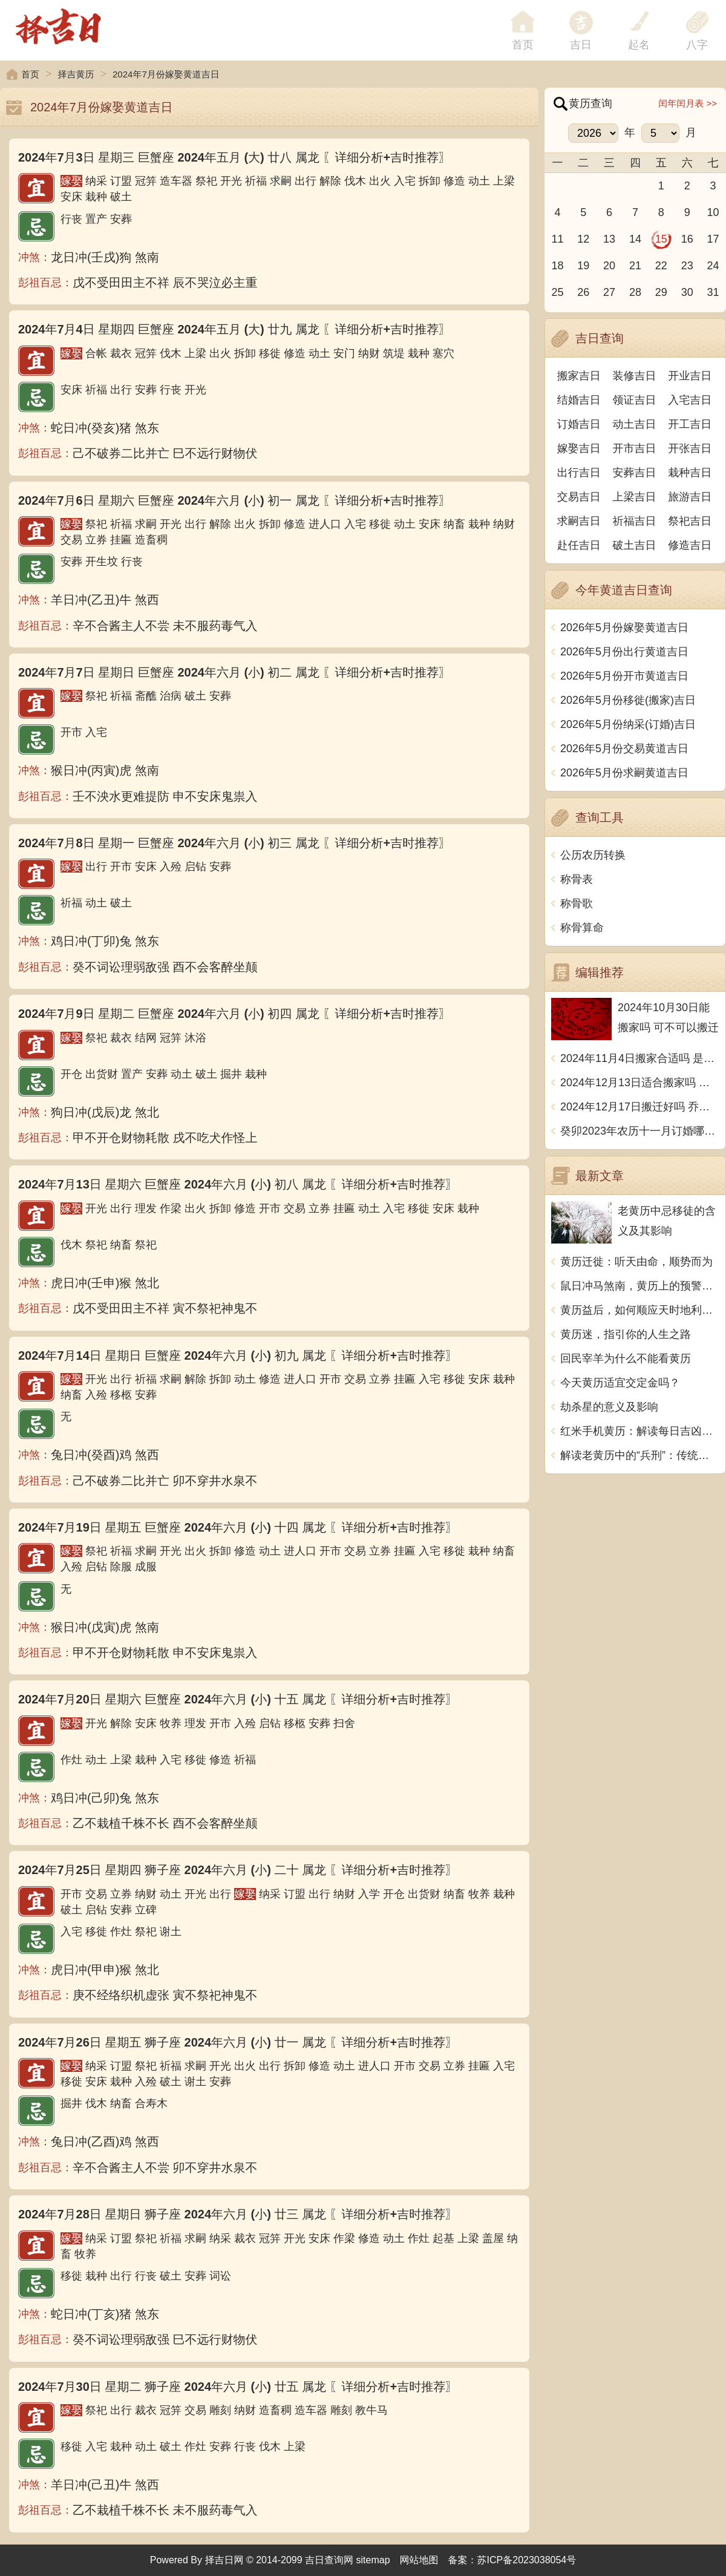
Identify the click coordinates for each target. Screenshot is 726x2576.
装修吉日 (634, 376)
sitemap (373, 2560)
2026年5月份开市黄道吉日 (624, 676)
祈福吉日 (634, 521)
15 (661, 239)
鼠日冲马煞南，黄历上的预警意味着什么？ (639, 1286)
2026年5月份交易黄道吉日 (624, 748)
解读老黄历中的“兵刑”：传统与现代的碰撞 (639, 1455)
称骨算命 (582, 928)
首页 (30, 74)
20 (609, 266)
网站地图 (419, 2560)
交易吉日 (579, 497)
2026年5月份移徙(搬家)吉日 (628, 700)
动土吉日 (634, 424)
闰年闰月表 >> (687, 103)
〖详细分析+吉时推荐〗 (386, 157)
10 (713, 212)
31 (713, 292)
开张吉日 (689, 448)
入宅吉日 (689, 400)
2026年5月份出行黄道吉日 (624, 652)
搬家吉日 (579, 376)
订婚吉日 (579, 424)
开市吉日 (634, 448)
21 (635, 266)
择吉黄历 (76, 74)
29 (661, 292)
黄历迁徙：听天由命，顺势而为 (636, 1262)
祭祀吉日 (689, 521)
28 (635, 292)
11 (557, 239)
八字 (697, 45)
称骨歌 (576, 903)
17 (713, 239)
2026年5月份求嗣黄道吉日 (624, 773)
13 (609, 239)
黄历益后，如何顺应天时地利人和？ (639, 1310)
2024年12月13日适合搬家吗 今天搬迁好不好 (639, 1083)
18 (557, 266)
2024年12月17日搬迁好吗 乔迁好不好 (639, 1107)
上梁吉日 (634, 497)
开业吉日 (689, 376)
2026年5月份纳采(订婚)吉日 (628, 724)
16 (687, 239)
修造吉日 (689, 545)
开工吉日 (689, 424)
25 (557, 292)
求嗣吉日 (579, 521)
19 (583, 266)
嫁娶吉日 (579, 448)
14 (635, 239)
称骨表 (576, 879)
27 (609, 292)
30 (687, 292)
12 (583, 239)
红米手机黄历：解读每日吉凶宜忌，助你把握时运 (639, 1431)
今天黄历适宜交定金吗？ (620, 1383)
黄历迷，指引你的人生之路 (625, 1334)
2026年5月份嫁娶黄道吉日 (624, 627)
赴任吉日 (579, 545)
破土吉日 (634, 545)
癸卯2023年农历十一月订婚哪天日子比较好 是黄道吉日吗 (639, 1131)
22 (661, 266)
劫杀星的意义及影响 (609, 1407)
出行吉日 (579, 473)
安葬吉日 (634, 473)
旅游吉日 (689, 497)
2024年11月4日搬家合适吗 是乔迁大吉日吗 (639, 1058)
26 (583, 292)
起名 (639, 45)
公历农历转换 (593, 855)
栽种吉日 (689, 473)
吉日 (581, 45)
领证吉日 (634, 400)
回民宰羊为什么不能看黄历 (625, 1358)
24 (713, 266)
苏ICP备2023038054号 (527, 2560)
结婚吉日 (579, 400)
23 (687, 266)
